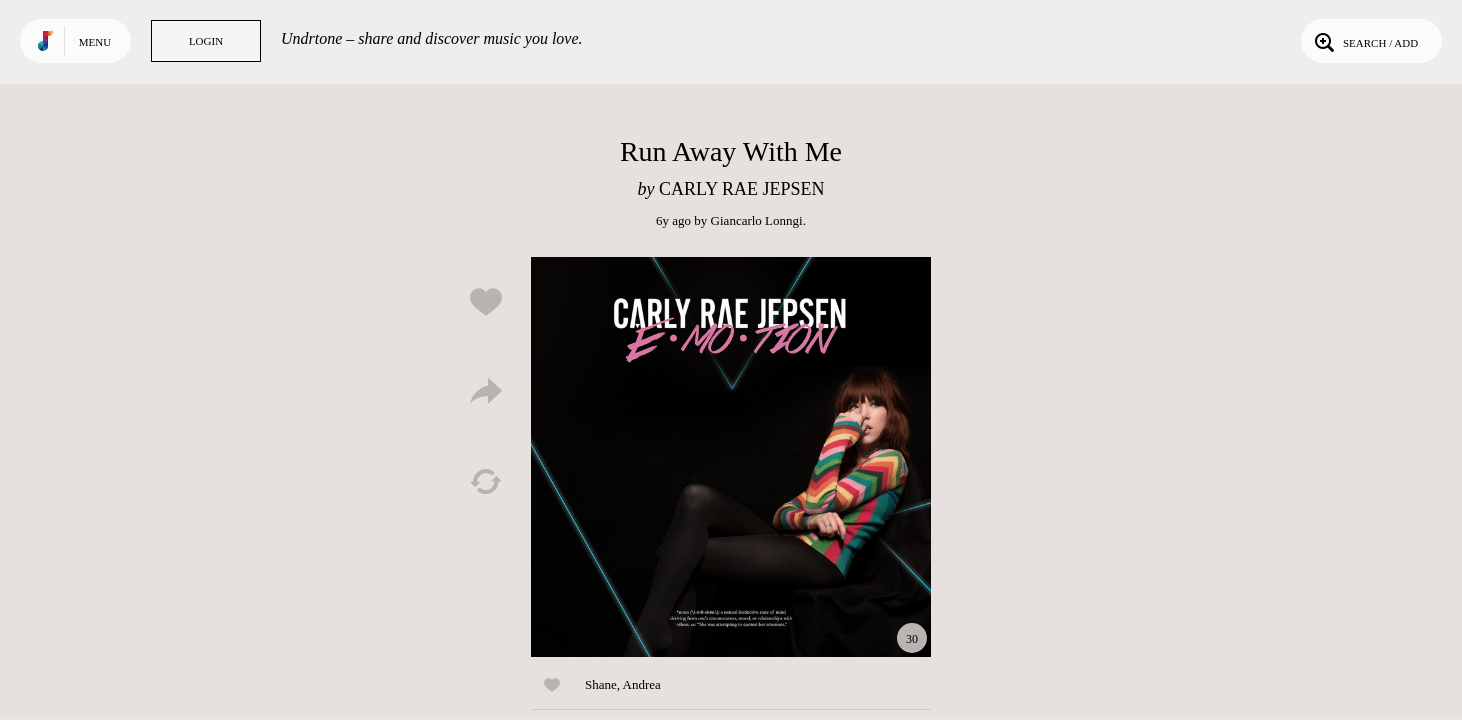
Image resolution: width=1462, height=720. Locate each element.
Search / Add (1364, 41)
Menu (95, 42)
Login (206, 41)
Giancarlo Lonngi (757, 220)
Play (731, 457)
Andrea (642, 684)
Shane (601, 684)
